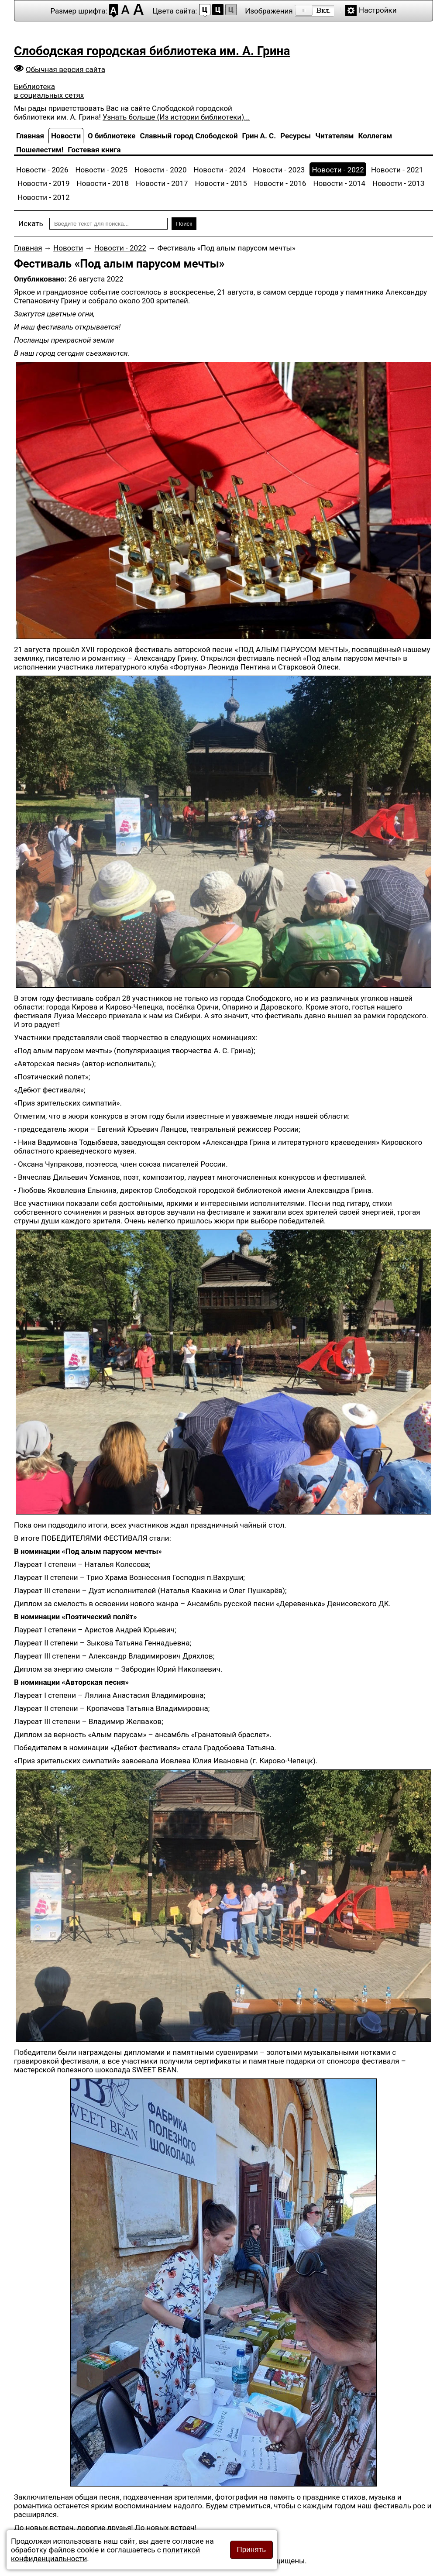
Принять (251, 2549)
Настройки (378, 10)
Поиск (184, 223)
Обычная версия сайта (65, 69)
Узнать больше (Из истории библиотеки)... (176, 117)
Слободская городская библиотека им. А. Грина (152, 51)
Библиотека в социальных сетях (49, 91)
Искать (30, 223)
